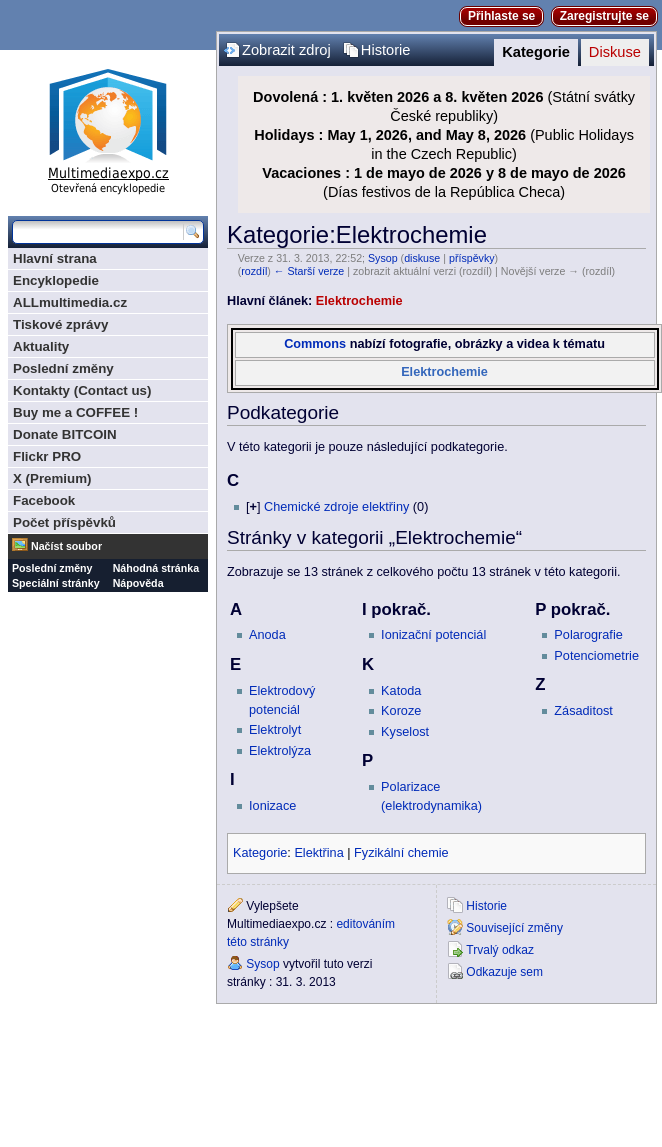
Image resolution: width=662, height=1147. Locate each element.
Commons (315, 344)
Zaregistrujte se (604, 16)
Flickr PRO (47, 456)
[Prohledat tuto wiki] (98, 232)
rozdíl (254, 271)
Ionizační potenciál (433, 635)
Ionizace (272, 806)
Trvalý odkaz (500, 950)
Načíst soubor (66, 546)
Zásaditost (583, 711)
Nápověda (138, 583)
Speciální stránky (56, 583)
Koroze (401, 711)
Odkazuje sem (504, 972)
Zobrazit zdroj (286, 50)
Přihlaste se (501, 16)
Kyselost (405, 732)
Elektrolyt (275, 730)
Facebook (44, 500)
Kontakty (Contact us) (82, 390)
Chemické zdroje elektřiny (336, 507)
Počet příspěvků (64, 522)
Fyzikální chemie (401, 853)
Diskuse (615, 52)
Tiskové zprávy (60, 324)
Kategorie (536, 52)
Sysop (383, 258)
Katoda (401, 691)
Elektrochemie (359, 301)
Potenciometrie (596, 656)
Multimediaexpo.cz (108, 128)
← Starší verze (309, 271)
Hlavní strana (55, 258)
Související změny (514, 928)
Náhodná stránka (156, 568)
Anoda (267, 635)
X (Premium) (52, 478)
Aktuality (41, 346)
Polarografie (588, 635)
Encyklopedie (56, 280)
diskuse (422, 258)
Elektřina (318, 853)
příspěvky (472, 258)
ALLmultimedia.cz (70, 302)
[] (253, 507)
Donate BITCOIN (65, 434)
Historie (386, 50)
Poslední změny (63, 368)
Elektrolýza (280, 751)
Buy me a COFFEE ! (75, 412)
